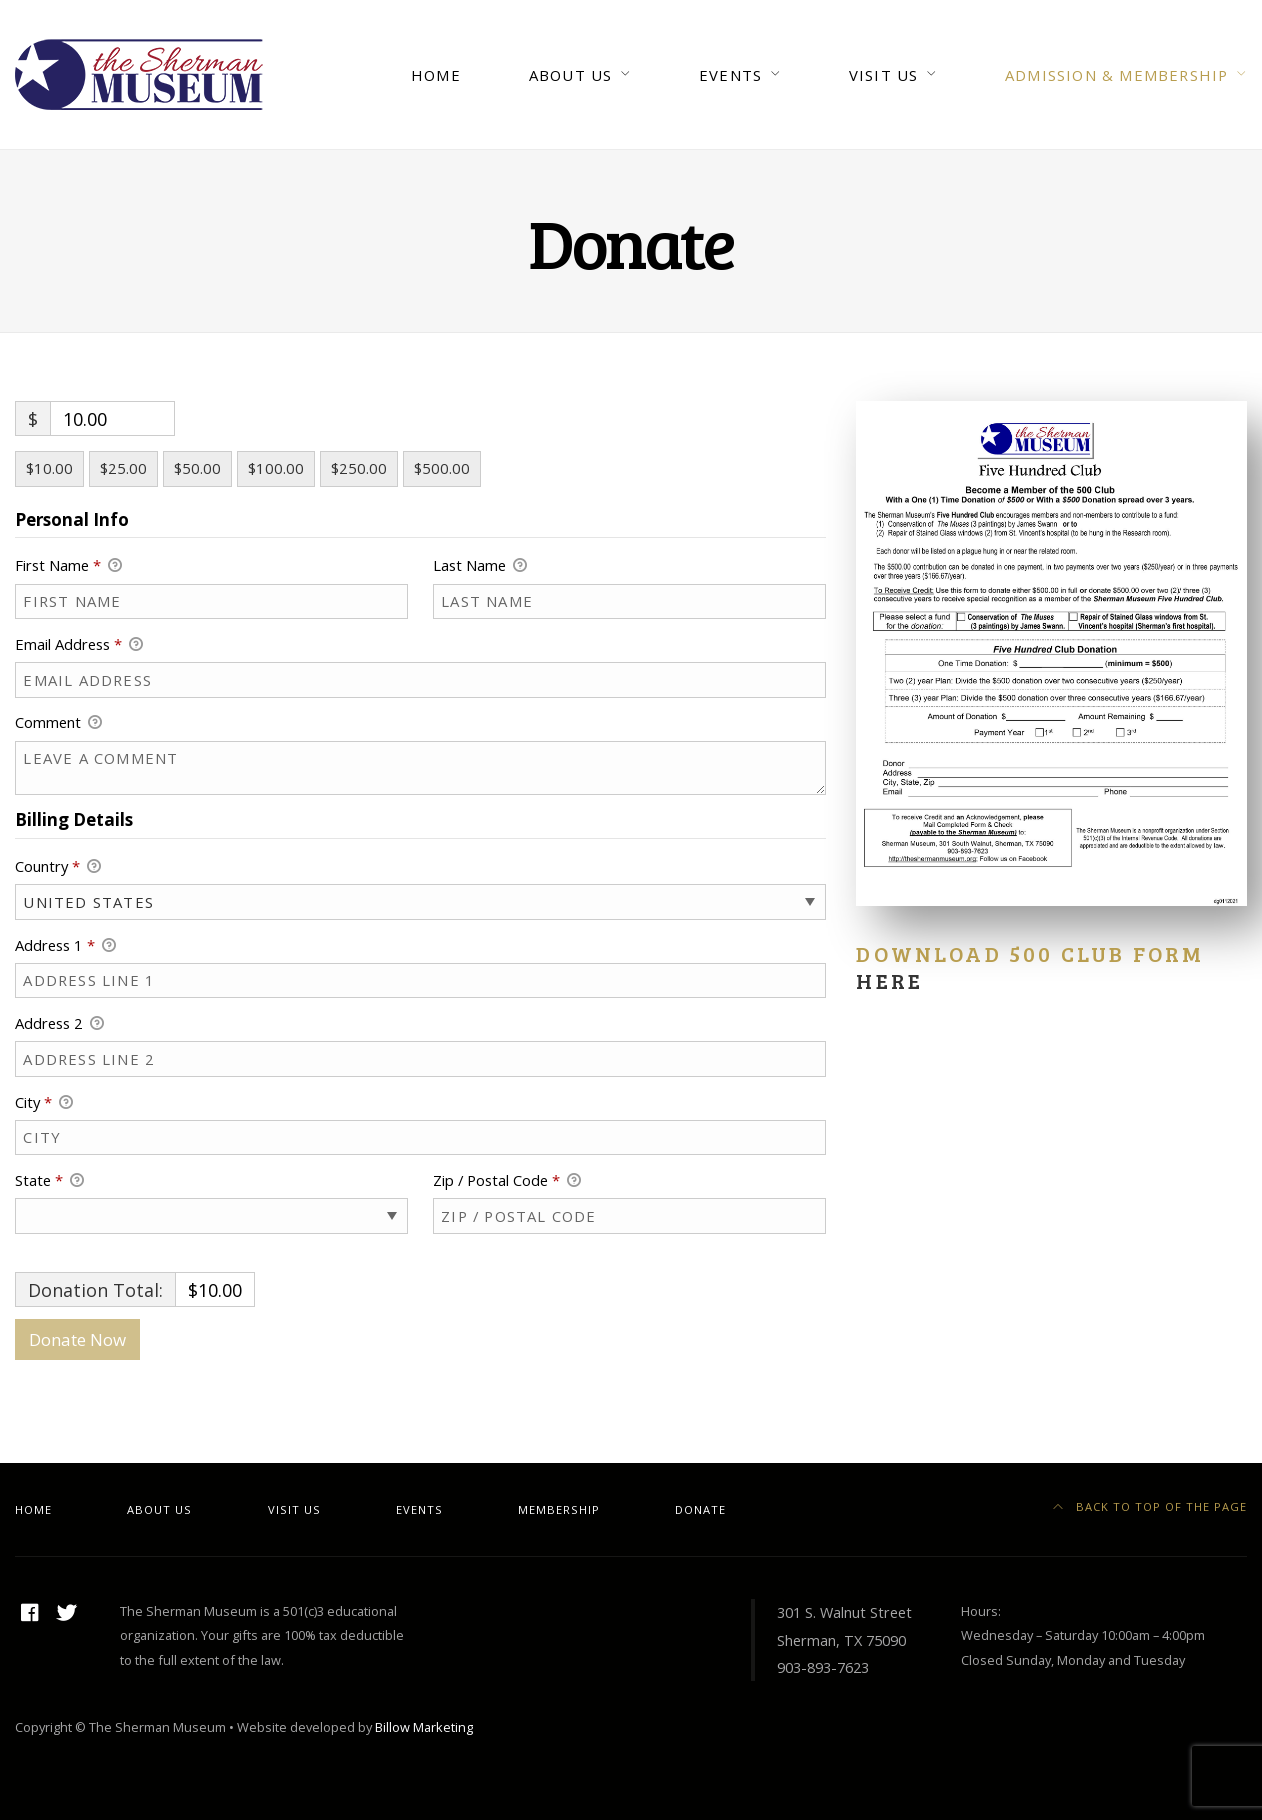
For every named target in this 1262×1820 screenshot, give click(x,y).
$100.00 (276, 468)
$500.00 (442, 468)
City (44, 1103)
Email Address (79, 645)
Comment (58, 723)
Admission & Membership (1116, 75)
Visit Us (884, 75)
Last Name (480, 566)
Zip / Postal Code (507, 1181)
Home (436, 75)
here (889, 980)
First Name (68, 566)
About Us (571, 75)
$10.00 (49, 468)
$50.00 (197, 468)
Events (730, 75)
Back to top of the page (1150, 1506)
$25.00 (123, 468)
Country (58, 867)
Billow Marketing (424, 1727)
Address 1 (65, 946)
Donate (700, 1509)
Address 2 (59, 1024)
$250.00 (359, 468)
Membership (559, 1509)
